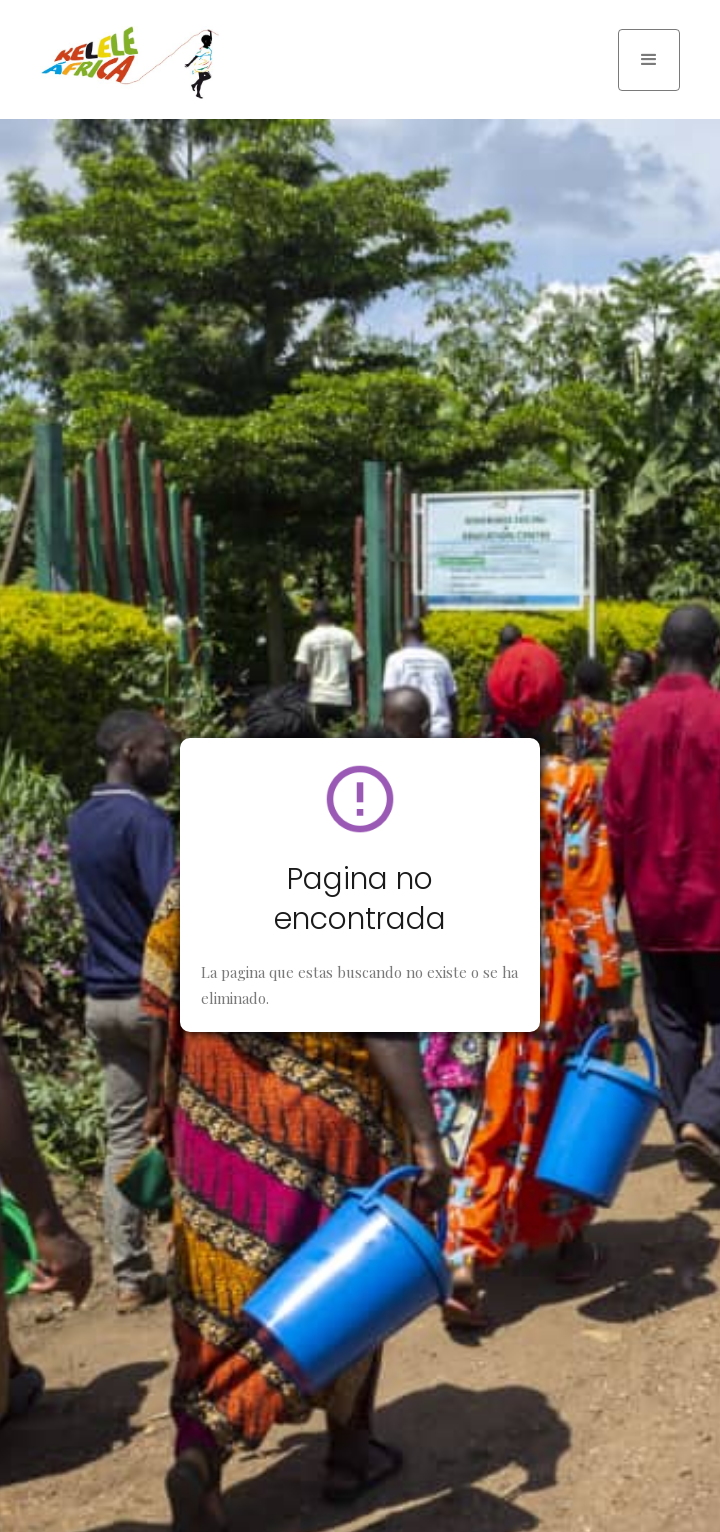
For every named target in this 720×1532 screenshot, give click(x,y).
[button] (649, 60)
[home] (125, 62)
